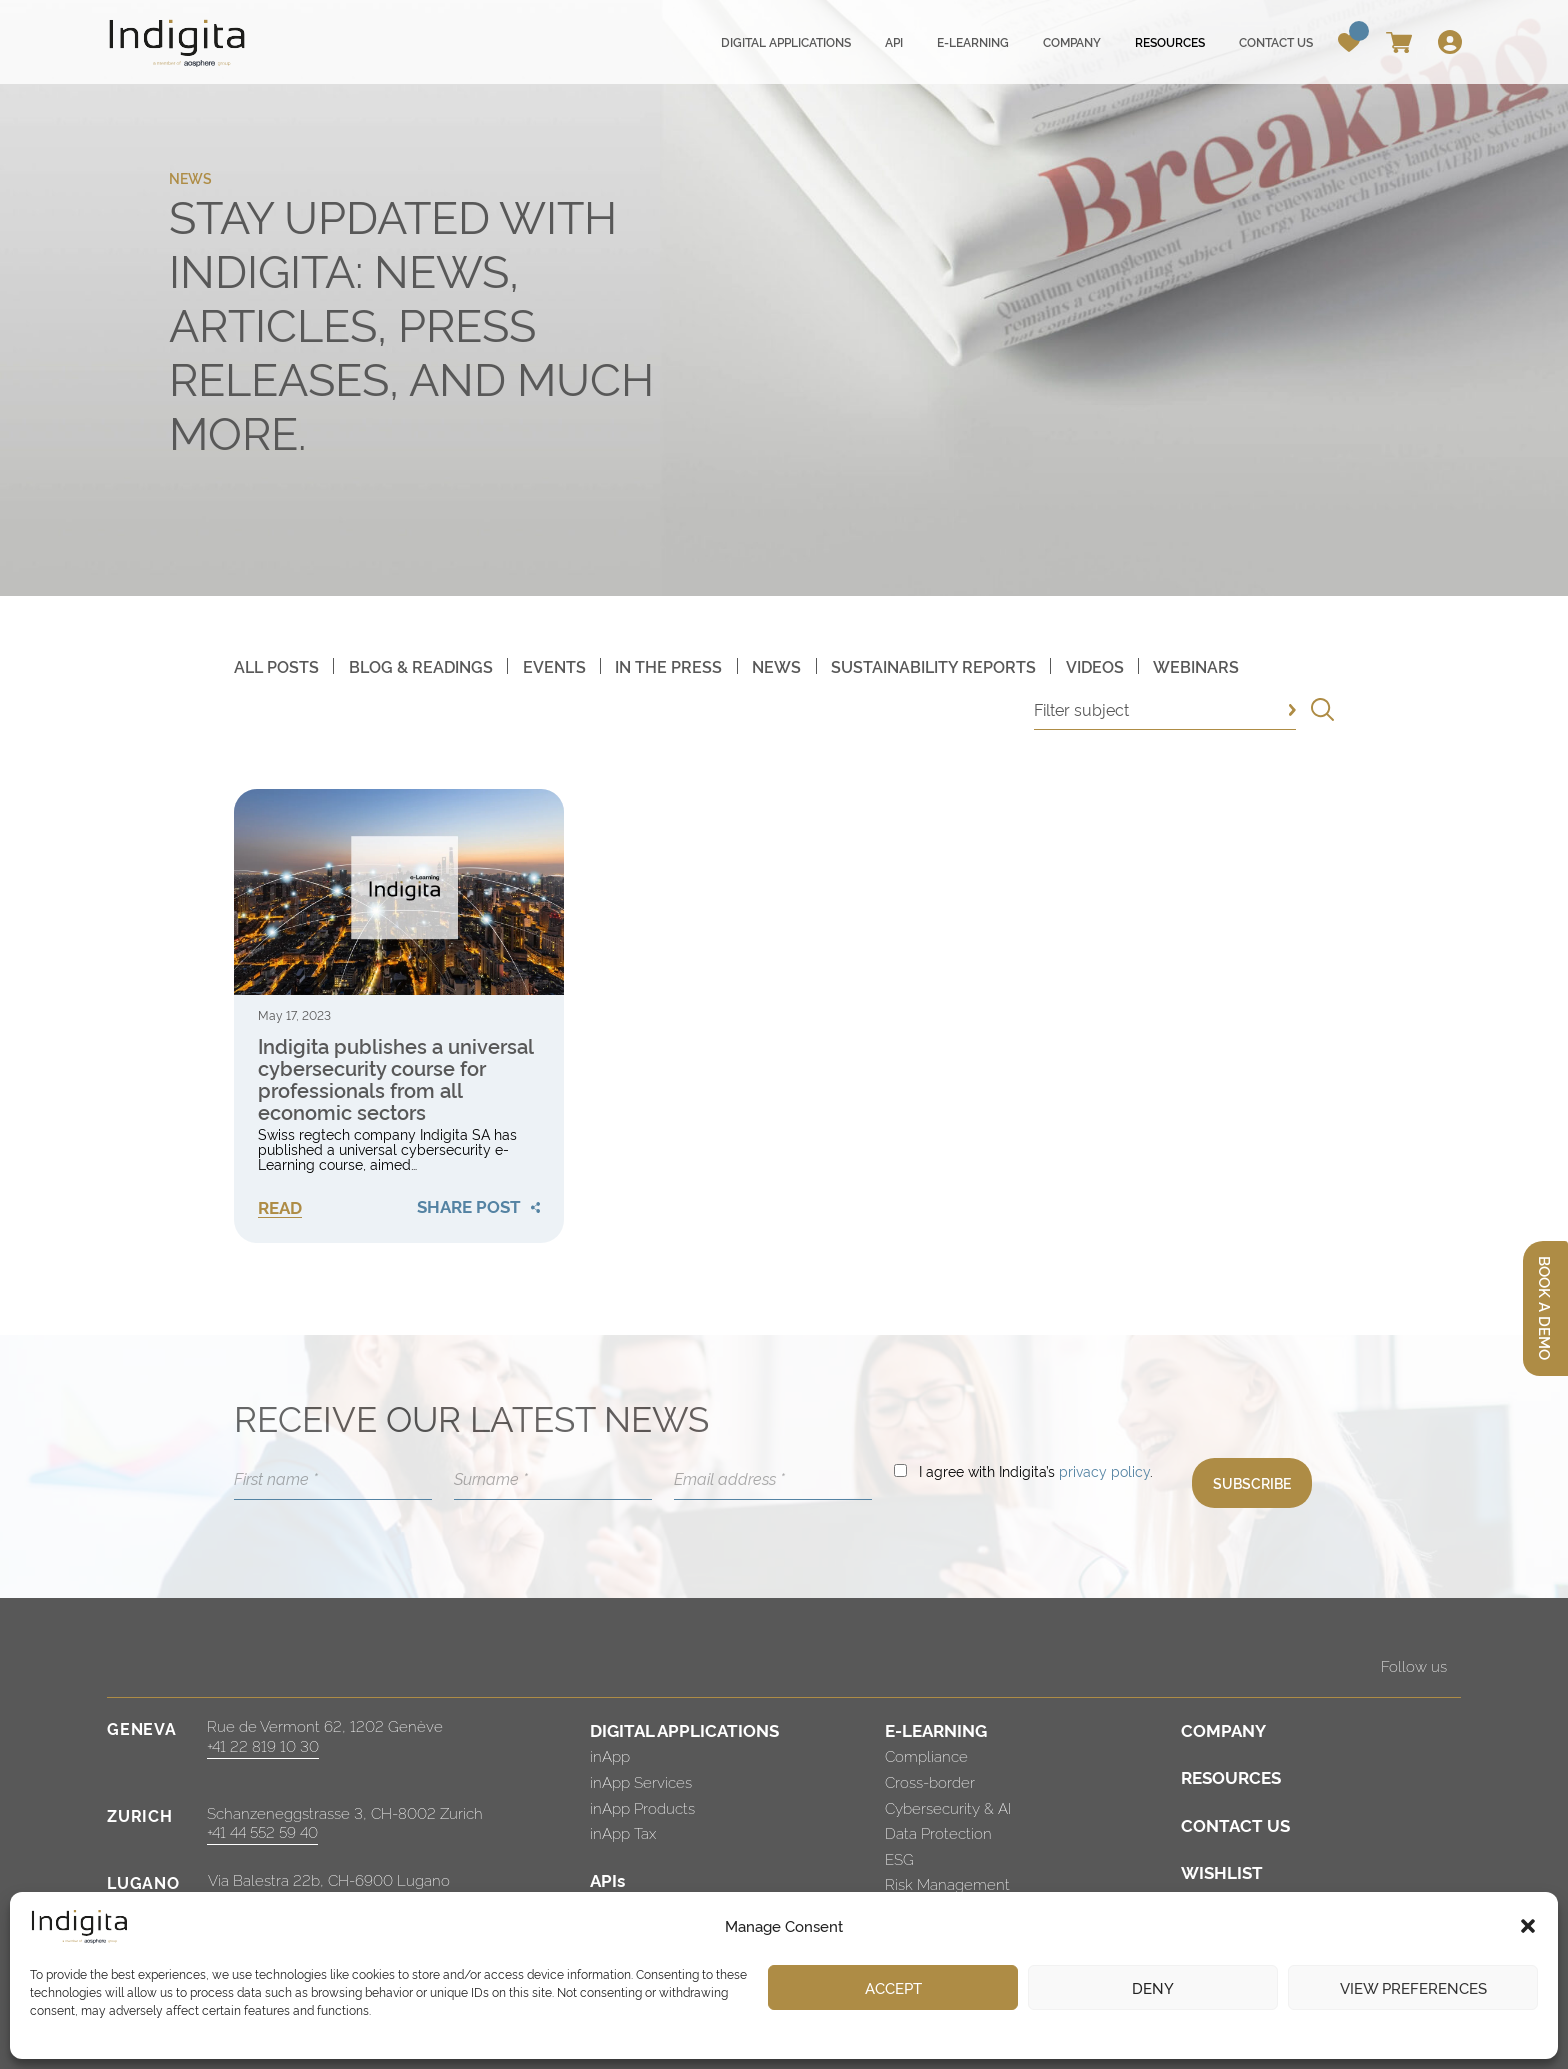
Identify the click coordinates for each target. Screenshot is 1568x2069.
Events (554, 666)
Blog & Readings (421, 666)
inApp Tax (623, 1832)
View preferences (1413, 1987)
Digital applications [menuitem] (786, 41)
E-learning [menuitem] (973, 41)
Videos (1095, 666)
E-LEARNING (936, 1729)
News (776, 666)
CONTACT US (1235, 1824)
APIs (607, 1879)
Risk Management (947, 1883)
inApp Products (642, 1807)
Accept (893, 1987)
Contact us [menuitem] (1276, 41)
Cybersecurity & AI (948, 1807)
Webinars (1196, 666)
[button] (1528, 1926)
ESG (899, 1858)
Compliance (926, 1755)
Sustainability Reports (933, 666)
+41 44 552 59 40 (262, 1831)
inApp (610, 1755)
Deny (1153, 1987)
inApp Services (641, 1781)
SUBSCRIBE (1252, 1482)
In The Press (668, 666)
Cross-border (930, 1781)
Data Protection (938, 1832)
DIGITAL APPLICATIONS (684, 1729)
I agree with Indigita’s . (1036, 1470)
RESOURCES (1231, 1776)
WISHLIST (1222, 1871)
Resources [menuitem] (1170, 41)
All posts (276, 666)
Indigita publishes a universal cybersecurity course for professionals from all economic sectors (395, 1078)
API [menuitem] (894, 41)
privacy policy (1104, 1470)
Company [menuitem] (1072, 41)
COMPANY (1223, 1729)
